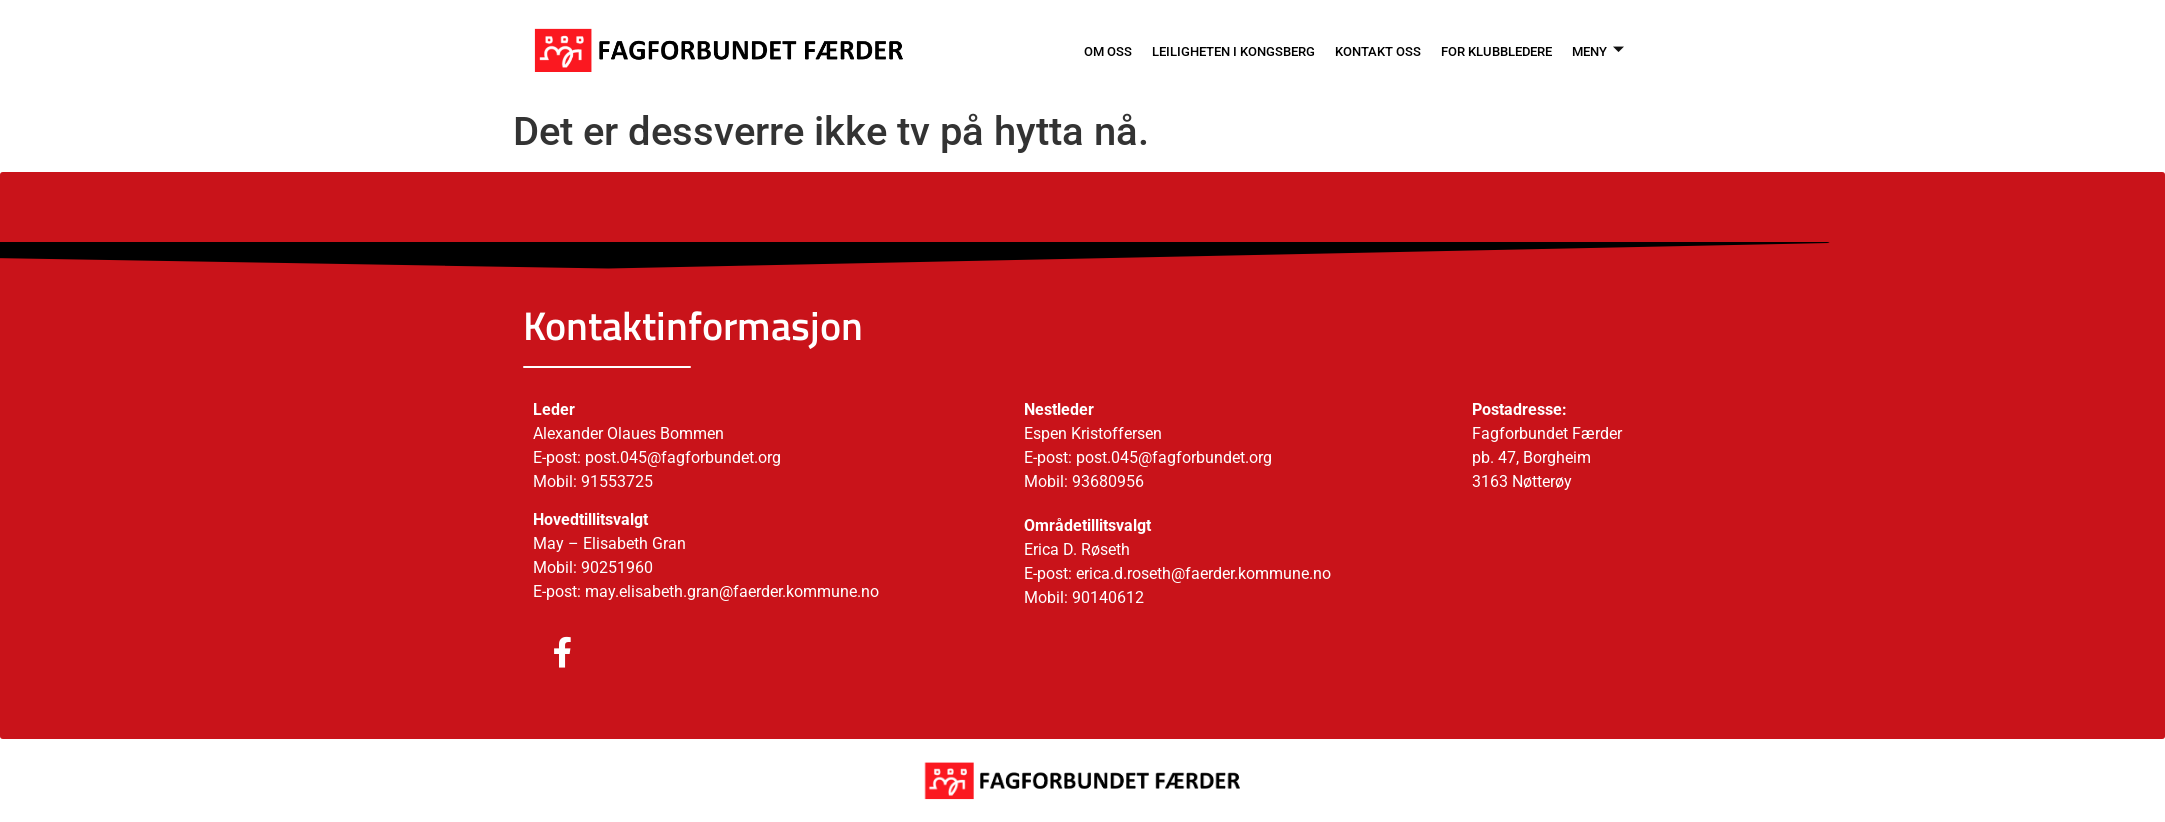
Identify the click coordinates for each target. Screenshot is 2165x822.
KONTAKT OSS (1350, 50)
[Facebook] (543, 654)
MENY (1595, 50)
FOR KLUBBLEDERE (1482, 50)
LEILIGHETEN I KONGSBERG (1188, 50)
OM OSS (1047, 50)
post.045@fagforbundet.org (1174, 457)
